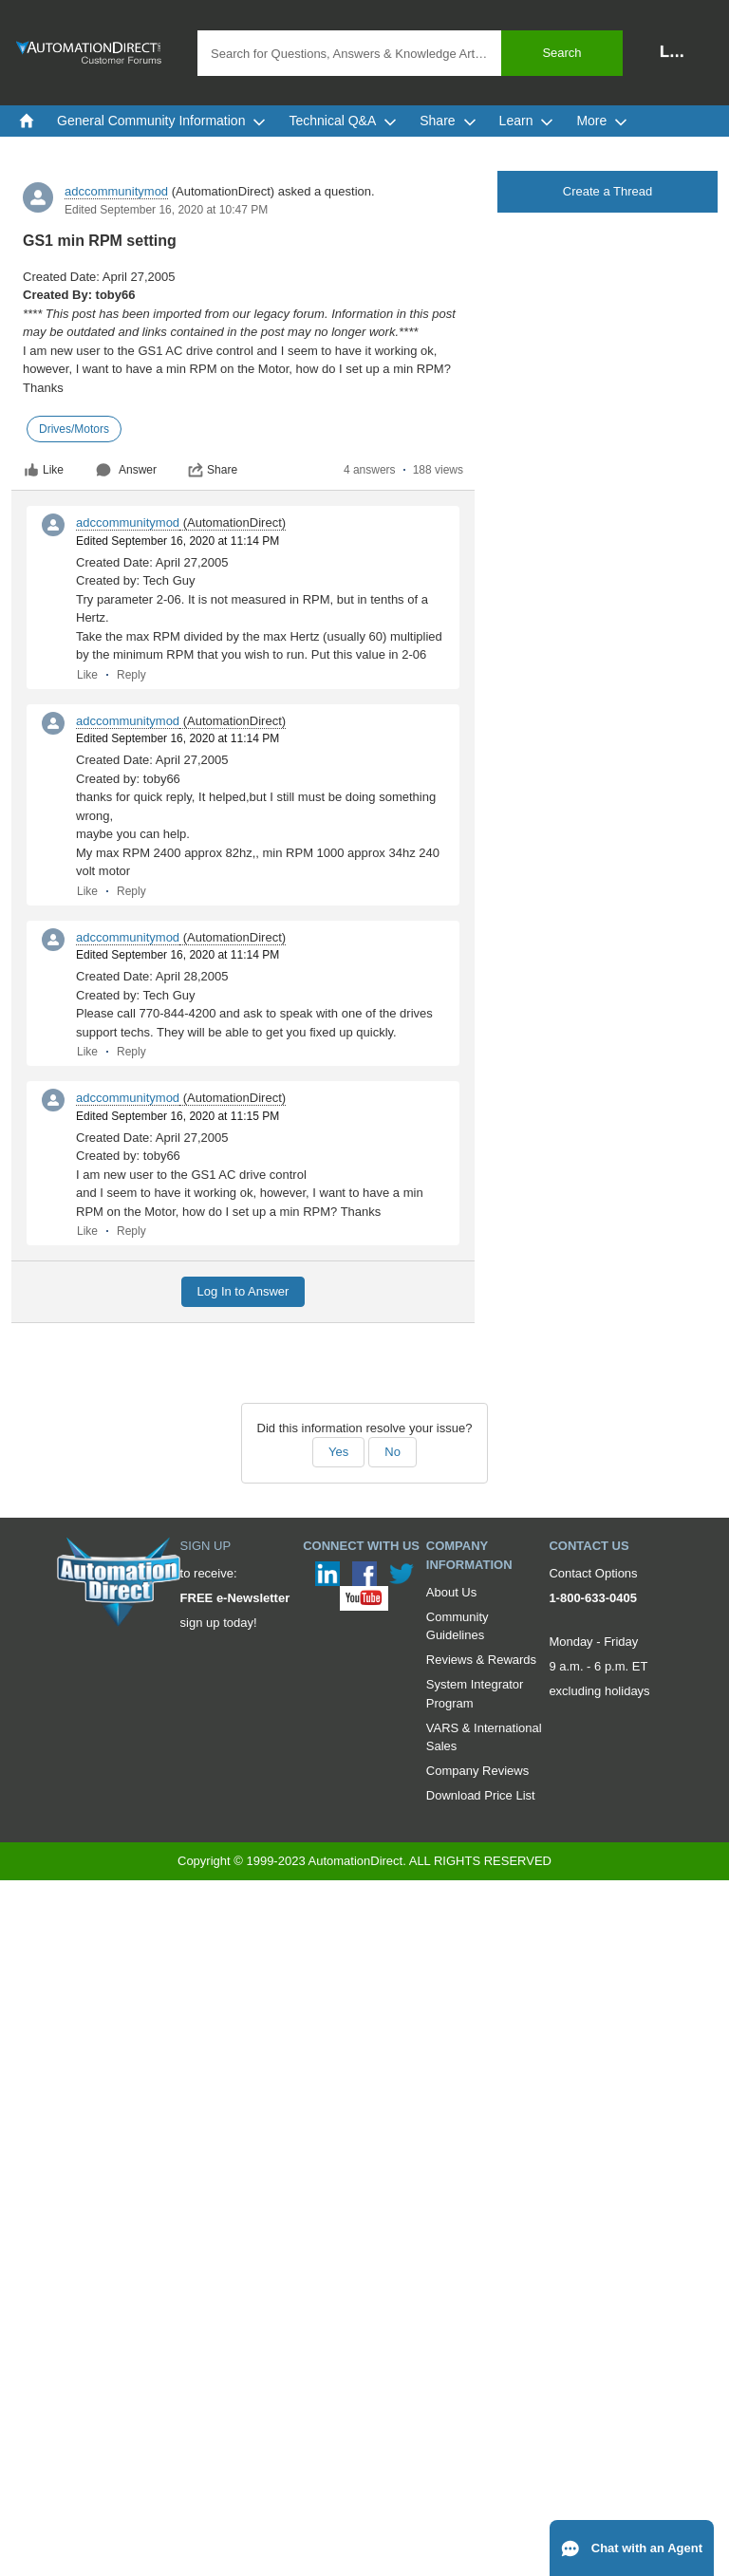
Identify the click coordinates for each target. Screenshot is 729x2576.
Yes (338, 1452)
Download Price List (480, 1795)
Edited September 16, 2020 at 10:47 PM (166, 209)
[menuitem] (27, 120)
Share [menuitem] (448, 120)
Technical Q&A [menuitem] (343, 120)
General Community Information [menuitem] (161, 120)
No (392, 1452)
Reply (131, 674)
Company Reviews (477, 1771)
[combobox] (410, 53)
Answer (126, 469)
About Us (451, 1592)
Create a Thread (607, 191)
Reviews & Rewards (481, 1659)
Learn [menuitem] (526, 120)
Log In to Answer (243, 1291)
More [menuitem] (601, 120)
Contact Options (593, 1573)
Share (212, 469)
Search (561, 53)
